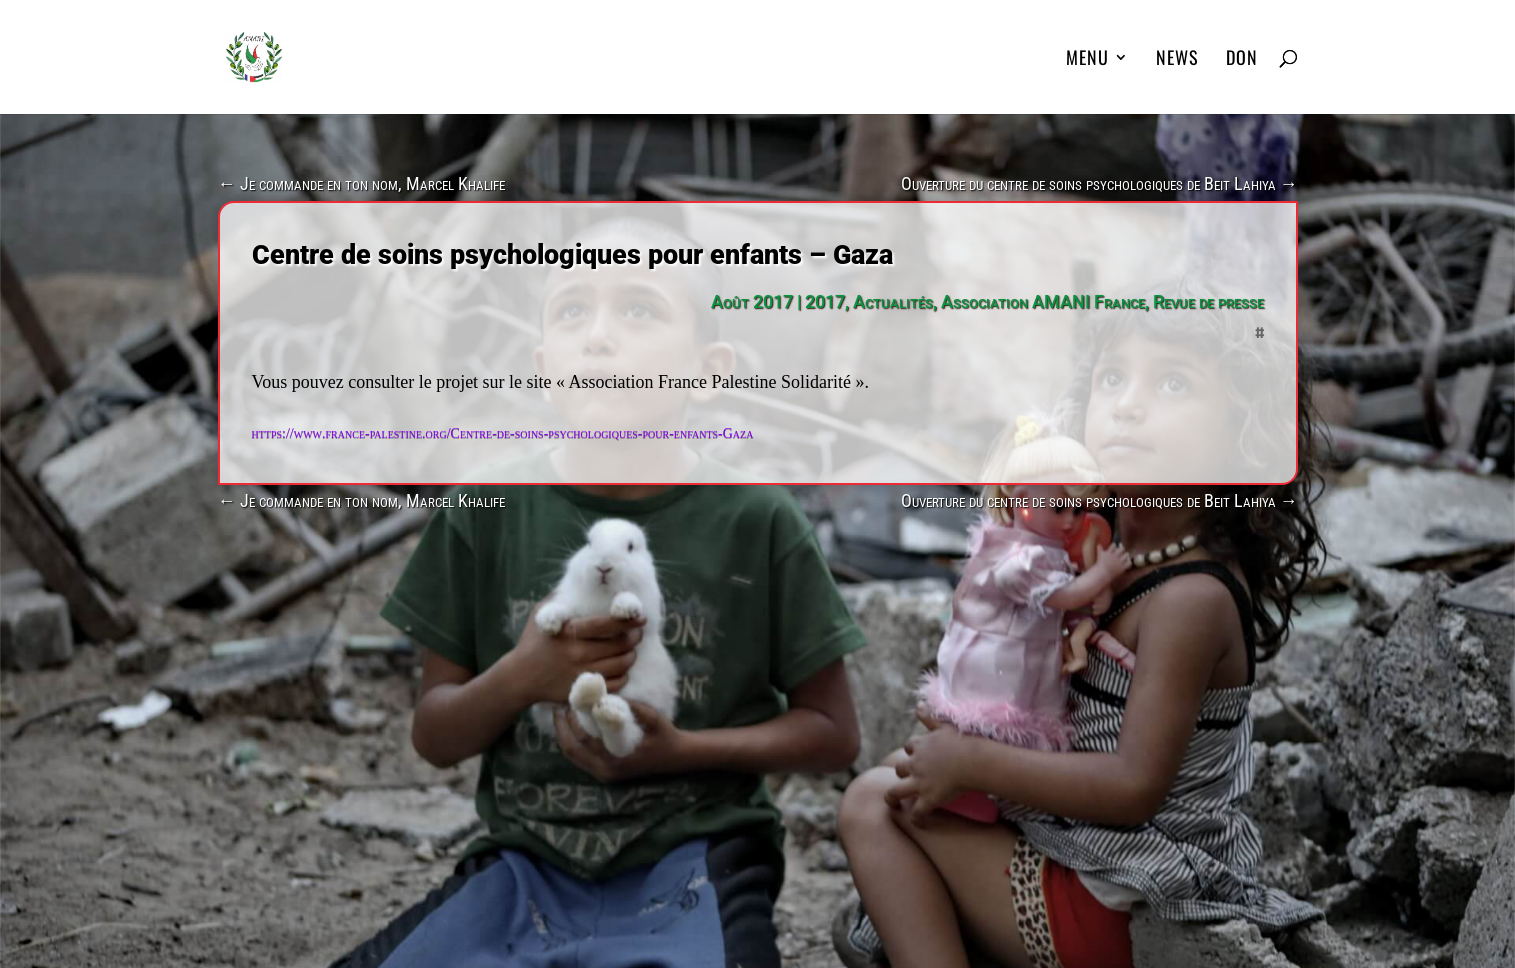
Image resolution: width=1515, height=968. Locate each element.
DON (1242, 60)
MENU (1087, 60)
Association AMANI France (1043, 301)
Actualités (893, 301)
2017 (825, 301)
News (1177, 60)
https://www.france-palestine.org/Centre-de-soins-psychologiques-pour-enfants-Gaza (503, 433)
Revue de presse (1208, 301)
